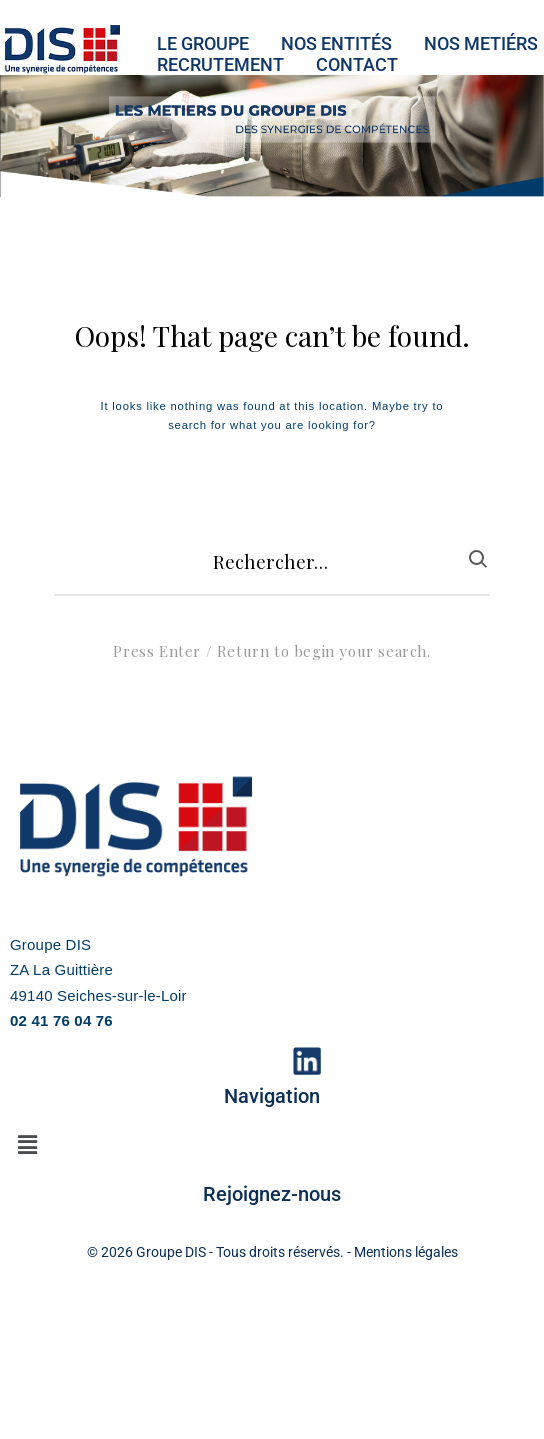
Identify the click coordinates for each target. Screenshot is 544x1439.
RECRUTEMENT (220, 64)
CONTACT (357, 64)
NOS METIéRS (481, 43)
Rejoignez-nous (272, 1194)
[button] (27, 1145)
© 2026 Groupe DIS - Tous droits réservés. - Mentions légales (272, 1252)
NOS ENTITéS (336, 43)
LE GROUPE (203, 43)
